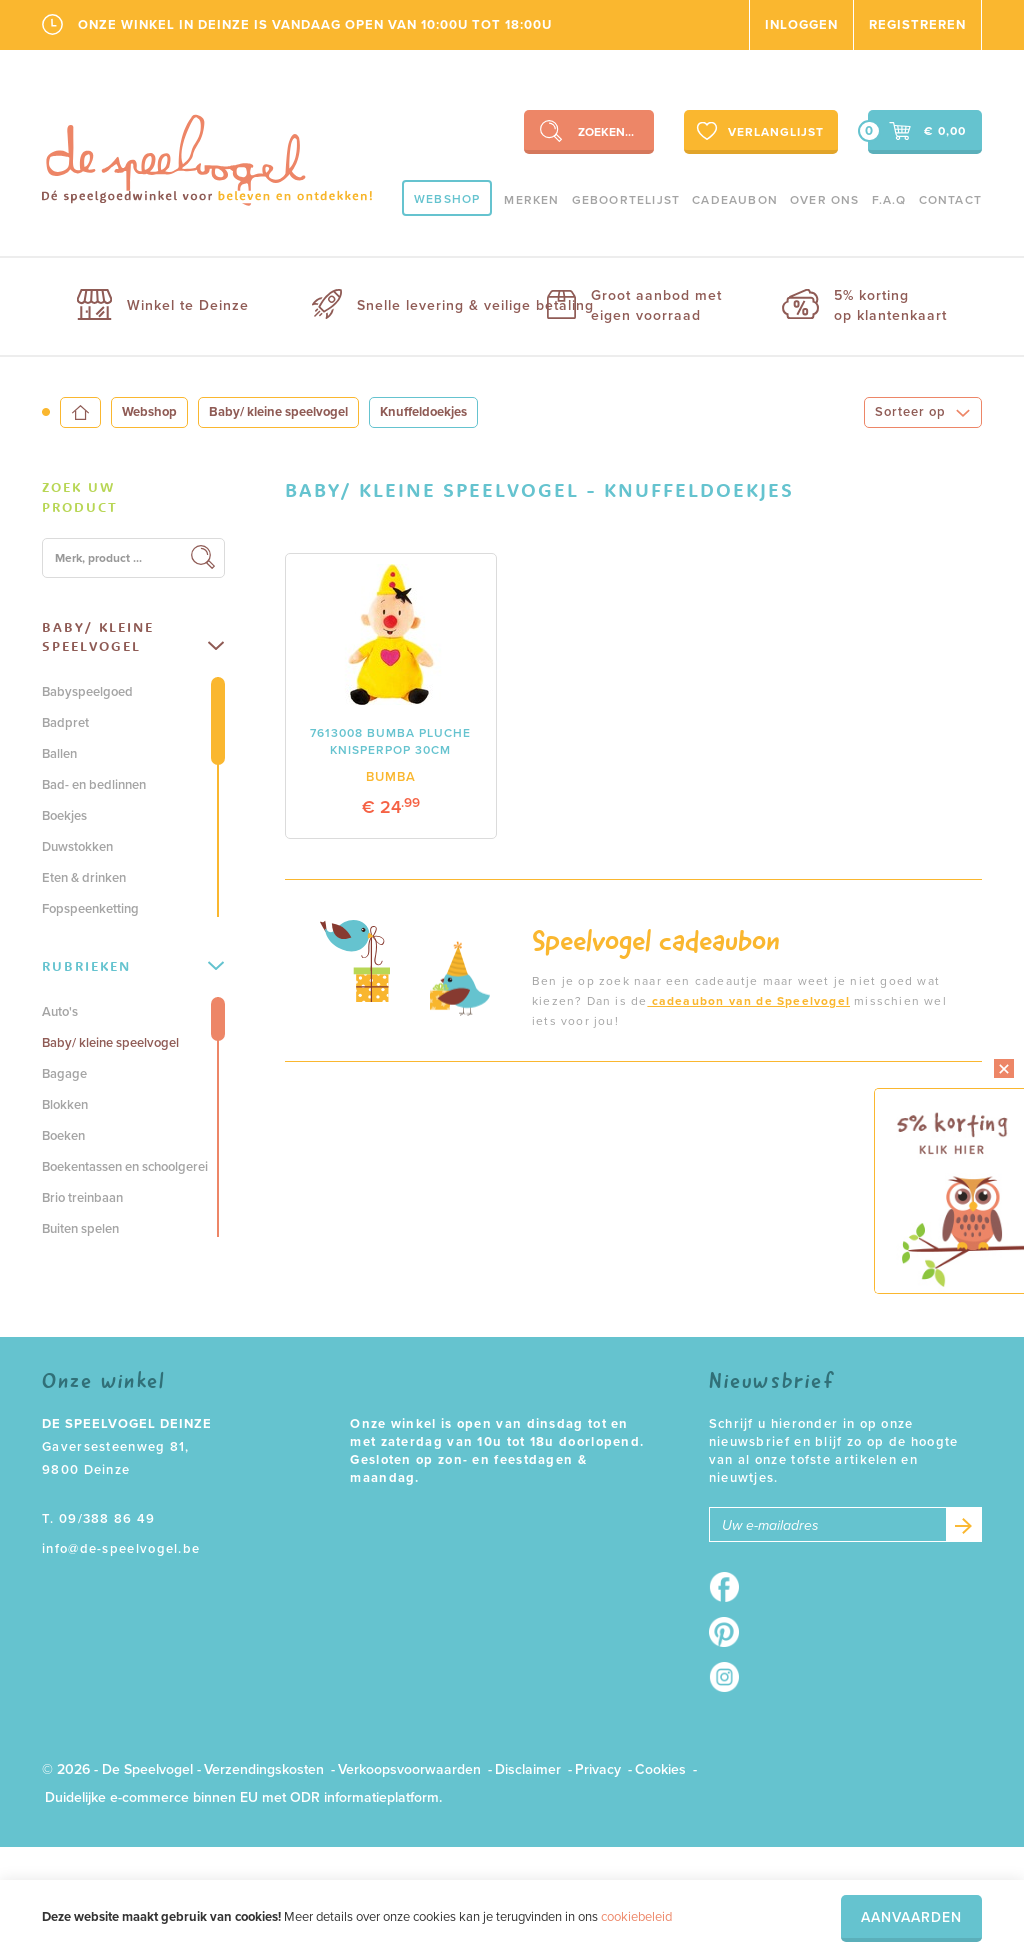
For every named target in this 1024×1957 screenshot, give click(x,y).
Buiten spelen (80, 1229)
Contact (950, 200)
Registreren (917, 25)
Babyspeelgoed (87, 692)
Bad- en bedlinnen (94, 785)
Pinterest (730, 1632)
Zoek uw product (80, 497)
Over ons (825, 200)
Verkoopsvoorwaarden (409, 1769)
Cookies (660, 1769)
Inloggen (801, 25)
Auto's (60, 1012)
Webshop (447, 199)
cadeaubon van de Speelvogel (748, 1001)
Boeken (63, 1136)
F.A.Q (889, 200)
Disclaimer (528, 1769)
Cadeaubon (735, 200)
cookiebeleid (636, 1917)
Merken (531, 200)
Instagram (730, 1677)
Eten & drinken (84, 878)
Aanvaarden (911, 1917)
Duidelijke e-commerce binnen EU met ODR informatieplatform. (243, 1797)
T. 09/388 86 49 (99, 1519)
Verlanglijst (758, 131)
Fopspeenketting (90, 909)
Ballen (59, 754)
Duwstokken (77, 847)
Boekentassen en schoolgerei (125, 1167)
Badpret (65, 723)
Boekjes (64, 816)
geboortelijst (626, 200)
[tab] (133, 498)
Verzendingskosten (264, 1769)
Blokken (65, 1105)
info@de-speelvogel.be (121, 1549)
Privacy (598, 1769)
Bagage (64, 1074)
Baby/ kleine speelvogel (278, 412)
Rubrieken (133, 966)
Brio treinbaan (82, 1198)
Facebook (730, 1587)
